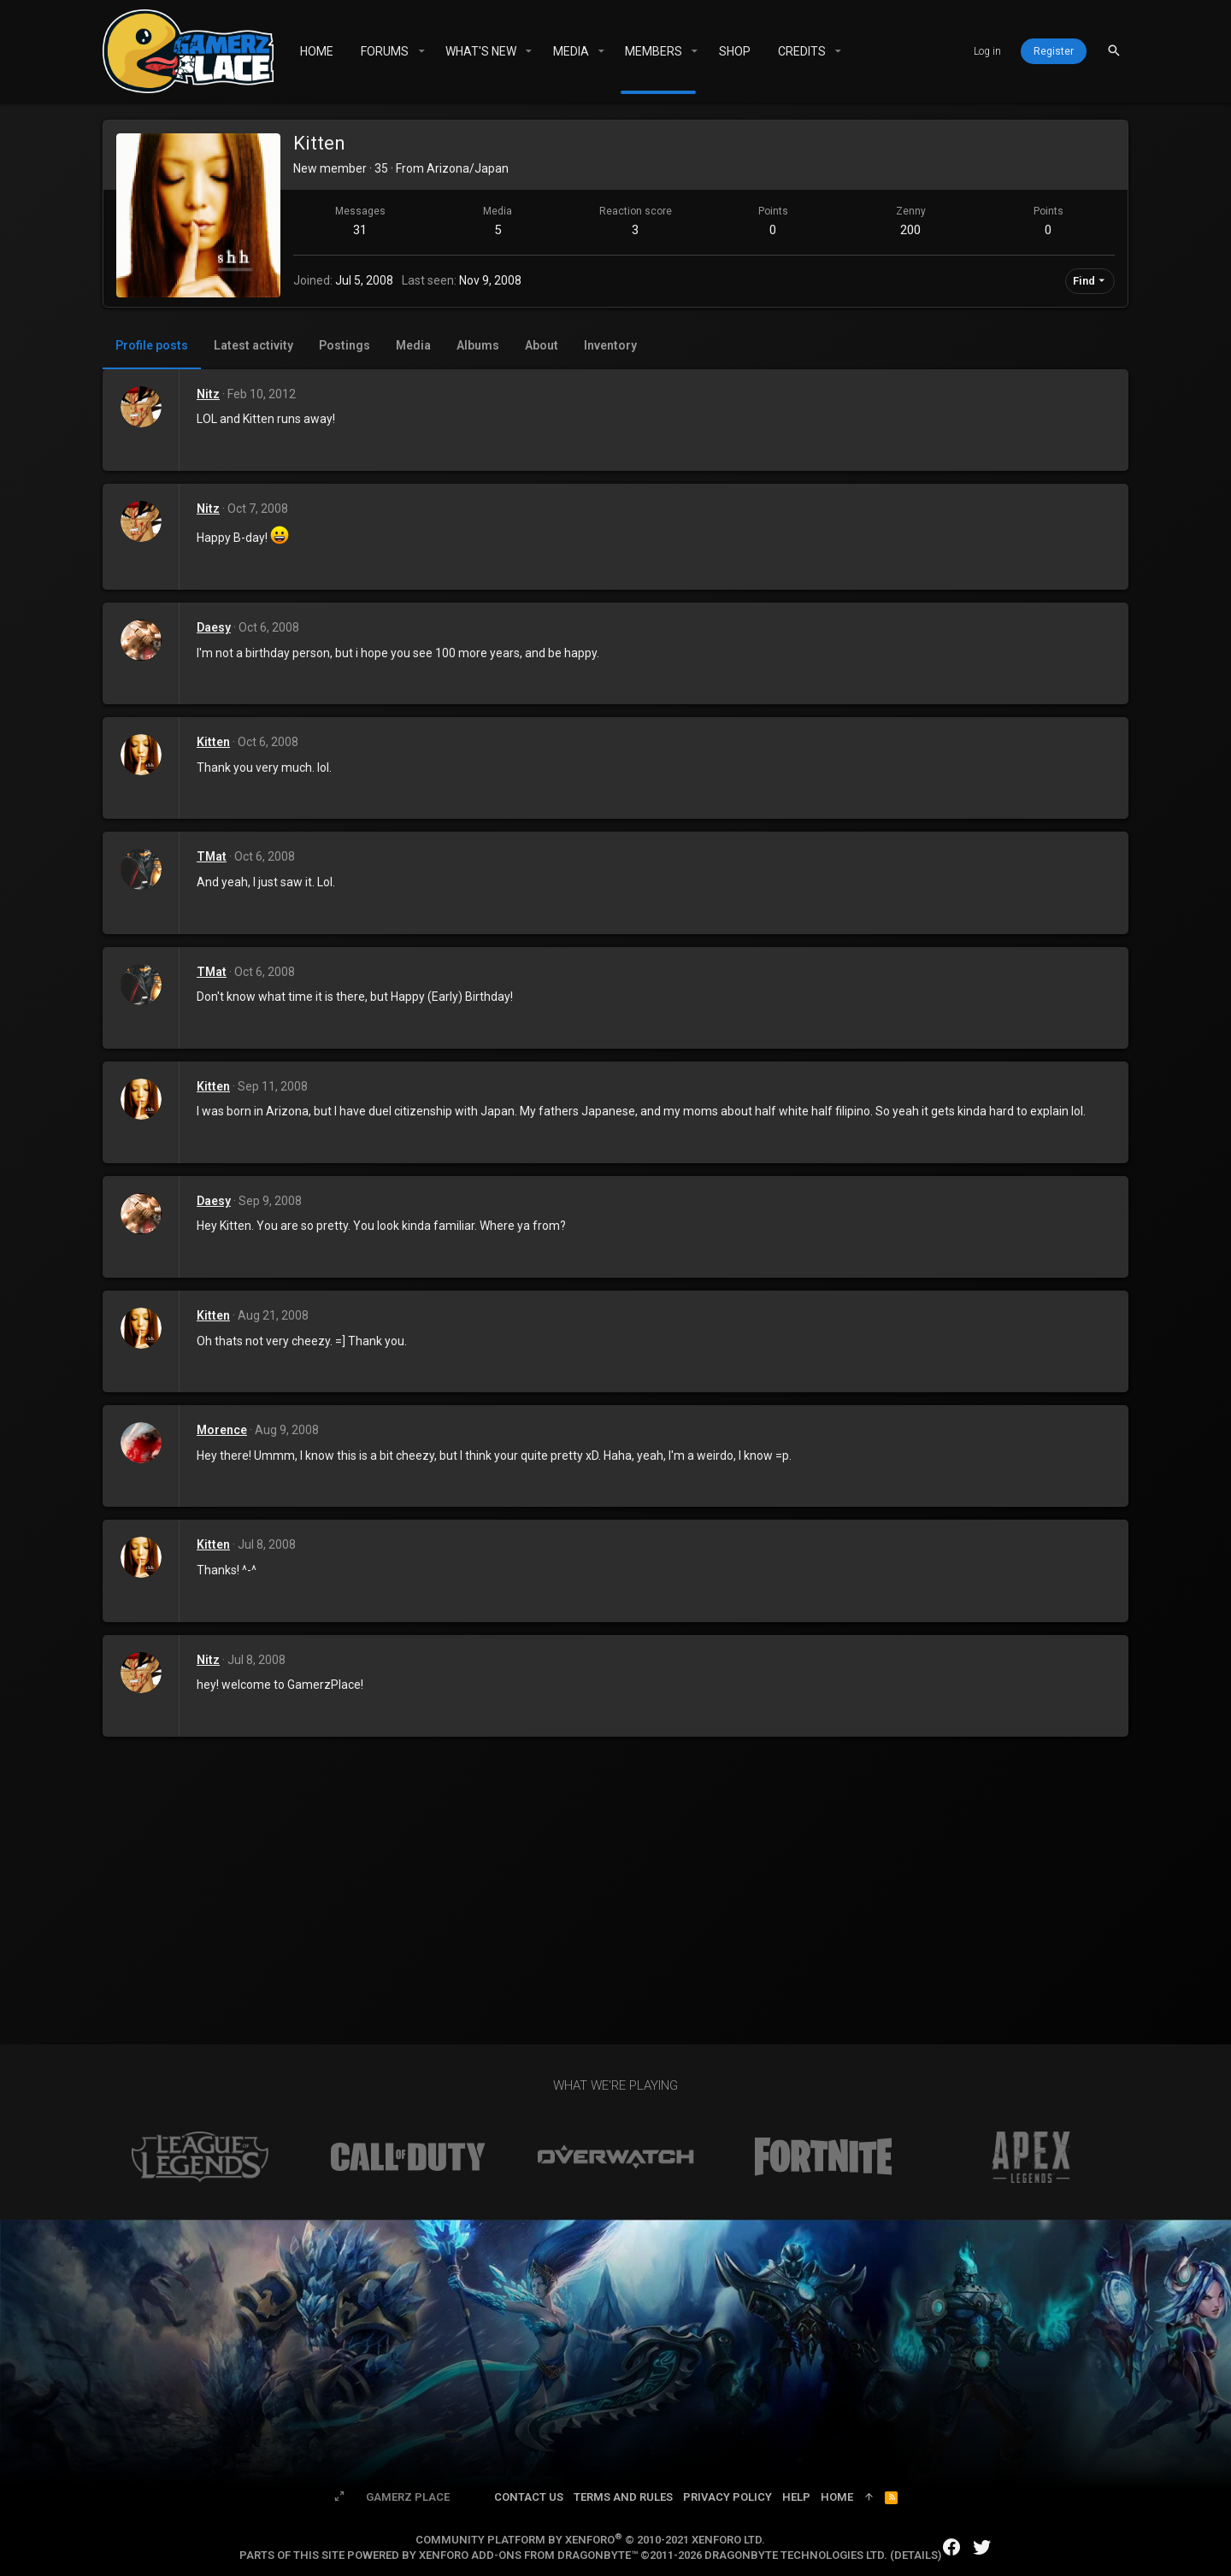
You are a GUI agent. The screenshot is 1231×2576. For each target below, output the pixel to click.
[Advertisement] (615, 1865)
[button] (421, 51)
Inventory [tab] (610, 345)
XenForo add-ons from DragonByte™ (528, 2555)
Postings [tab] (344, 345)
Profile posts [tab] (151, 345)
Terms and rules (623, 2497)
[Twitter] (982, 2547)
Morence (222, 1430)
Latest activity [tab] (253, 345)
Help (796, 2497)
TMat (212, 856)
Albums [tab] (477, 345)
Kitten (213, 742)
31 (360, 230)
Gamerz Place (408, 2497)
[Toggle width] (339, 2497)
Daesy (214, 627)
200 (910, 230)
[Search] (1113, 50)
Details (916, 2555)
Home (837, 2497)
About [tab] (541, 345)
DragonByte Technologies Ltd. (795, 2555)
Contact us (528, 2497)
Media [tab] (413, 345)
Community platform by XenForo (590, 2539)
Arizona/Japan (468, 168)
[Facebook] (951, 2547)
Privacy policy (727, 2497)
